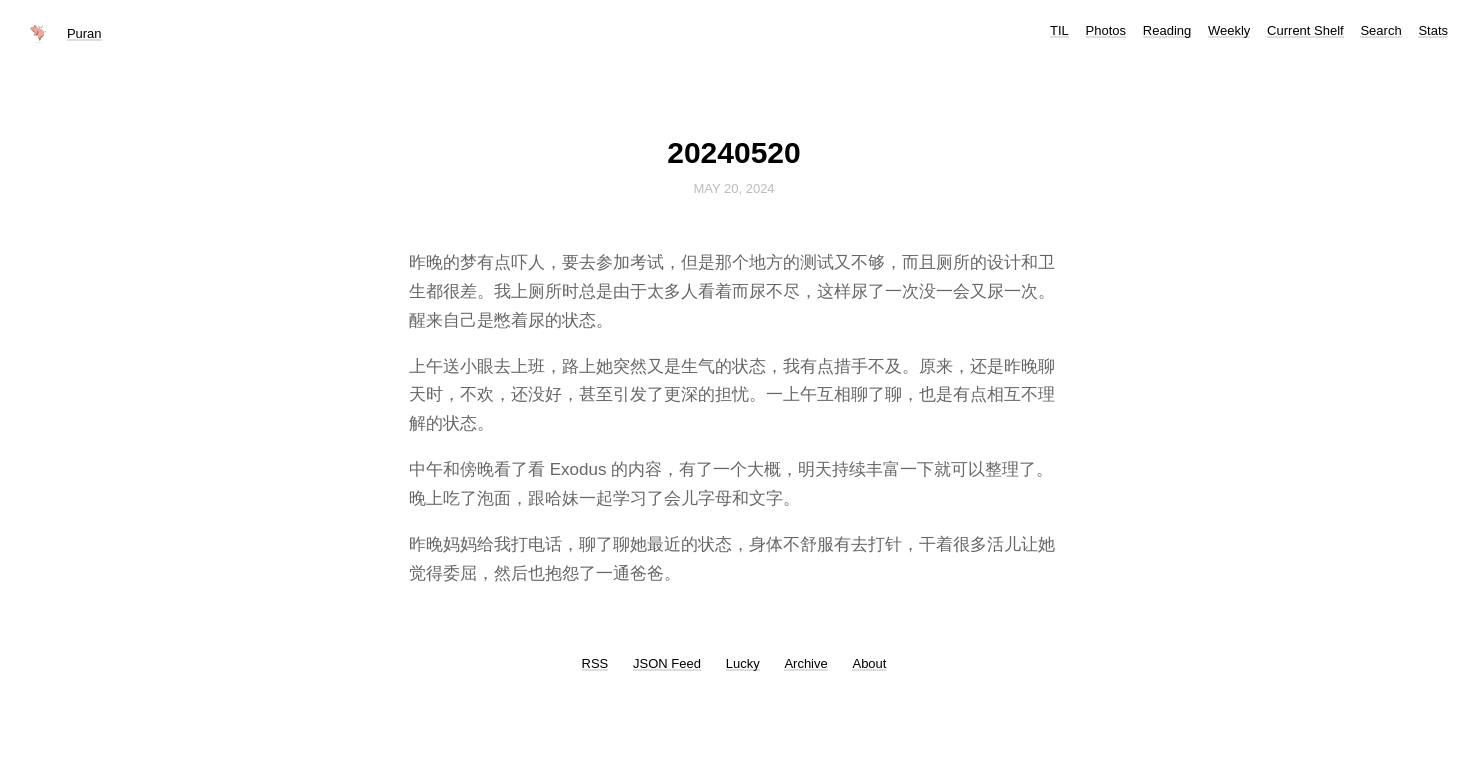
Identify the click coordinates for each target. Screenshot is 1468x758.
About (869, 663)
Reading (1167, 30)
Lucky (743, 663)
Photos (1106, 30)
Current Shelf (1305, 30)
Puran (84, 33)
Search (1380, 30)
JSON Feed (667, 663)
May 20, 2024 (733, 188)
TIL (1059, 30)
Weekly (1229, 30)
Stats (1433, 30)
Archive (805, 663)
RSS (595, 663)
